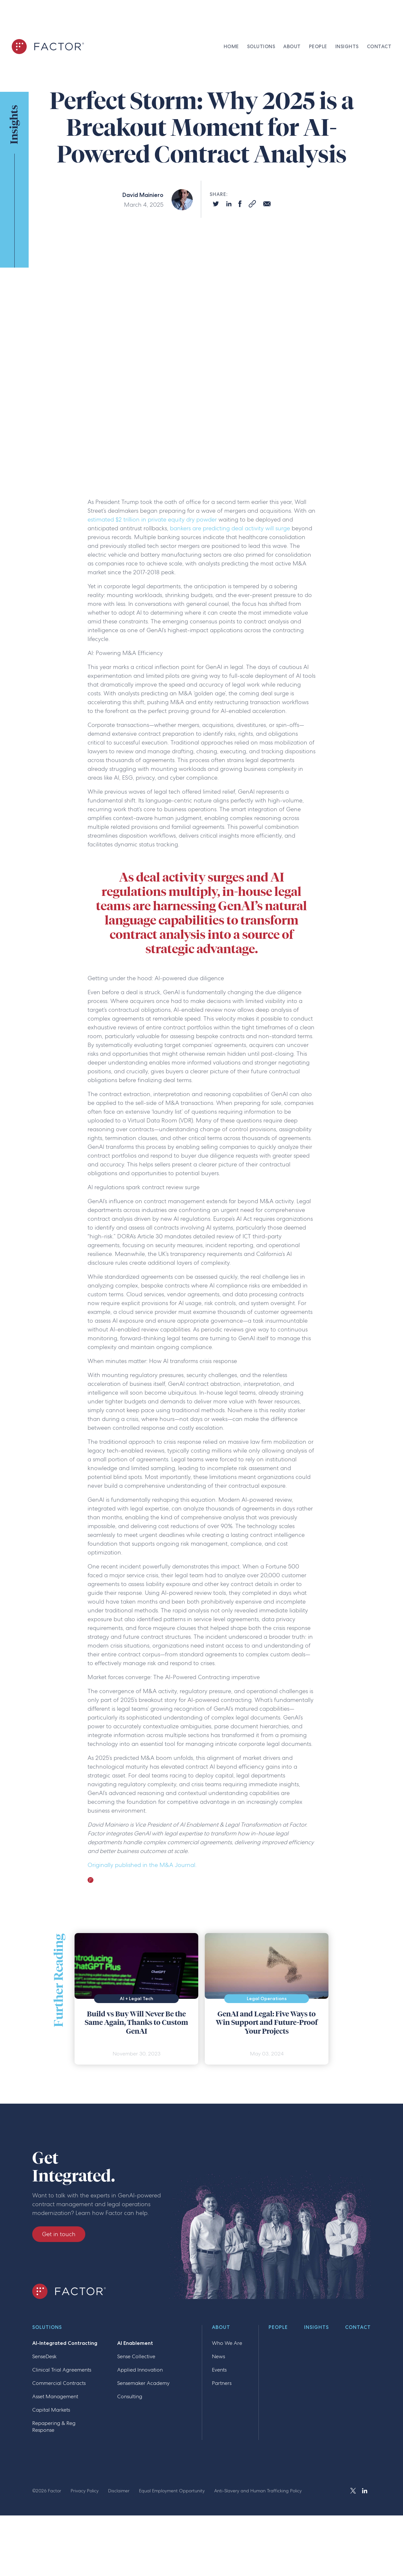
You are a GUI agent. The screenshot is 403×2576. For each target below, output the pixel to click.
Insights (316, 2327)
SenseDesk (44, 2356)
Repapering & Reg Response (54, 2426)
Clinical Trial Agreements (61, 2369)
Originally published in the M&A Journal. (142, 1865)
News (218, 2356)
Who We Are (227, 2343)
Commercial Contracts (59, 2383)
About (221, 2327)
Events (219, 2369)
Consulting (129, 2396)
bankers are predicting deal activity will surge (230, 528)
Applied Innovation (140, 2369)
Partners (221, 2383)
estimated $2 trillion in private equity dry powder (152, 519)
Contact (358, 2327)
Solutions (47, 2327)
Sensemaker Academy (143, 2383)
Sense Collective (136, 2356)
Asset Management (55, 2396)
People (278, 2327)
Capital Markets (51, 2409)
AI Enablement (135, 2343)
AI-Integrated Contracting (64, 2343)
